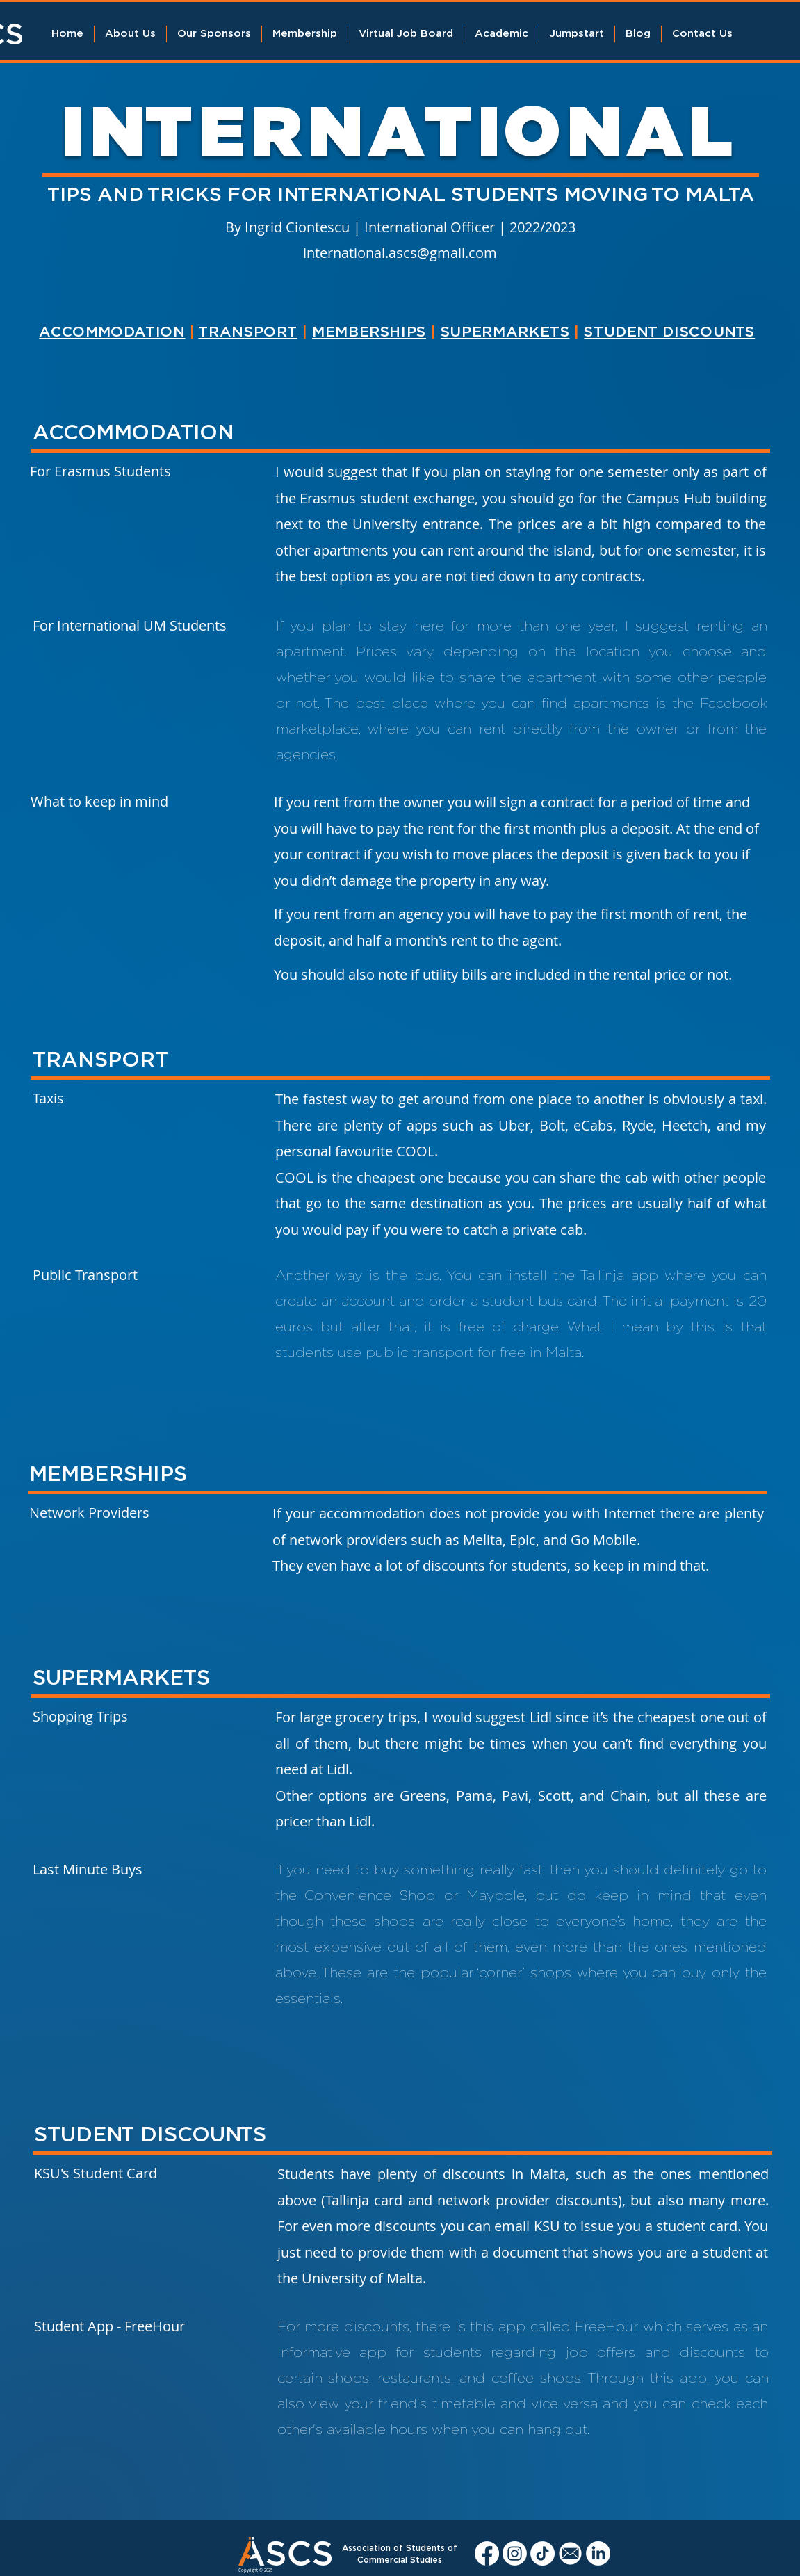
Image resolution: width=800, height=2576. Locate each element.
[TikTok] (542, 2553)
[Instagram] (515, 2553)
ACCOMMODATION (112, 332)
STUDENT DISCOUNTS (669, 332)
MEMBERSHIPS (369, 332)
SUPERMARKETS (505, 332)
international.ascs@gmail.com (400, 252)
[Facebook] (487, 2553)
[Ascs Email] (570, 2553)
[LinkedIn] (598, 2553)
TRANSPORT (247, 332)
